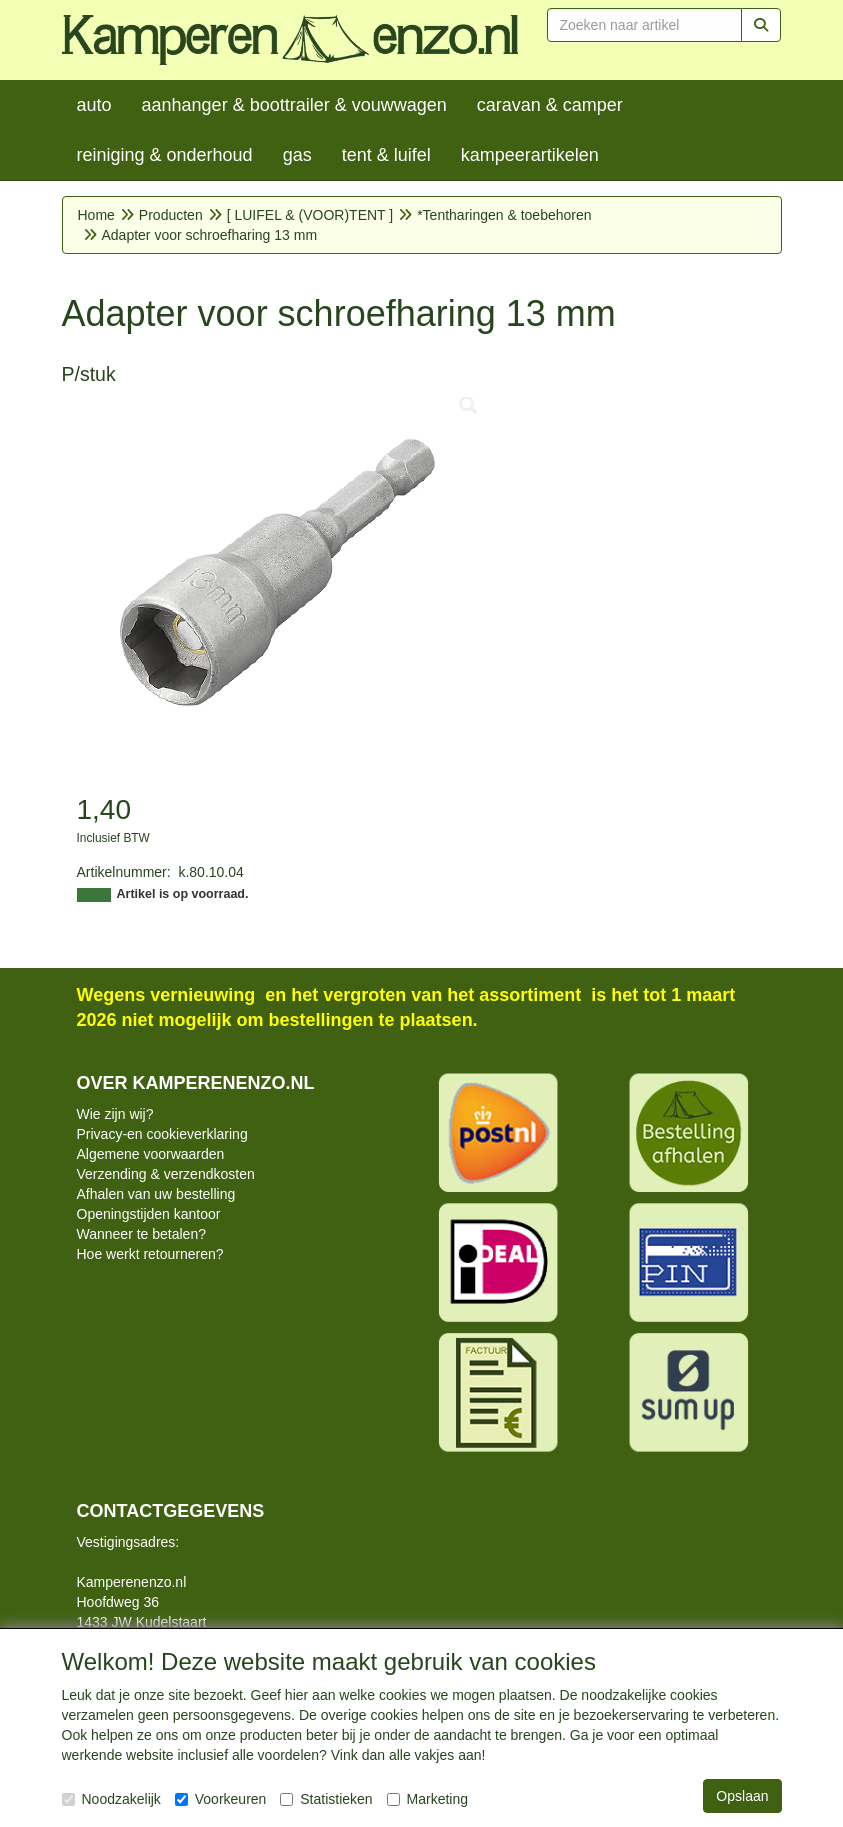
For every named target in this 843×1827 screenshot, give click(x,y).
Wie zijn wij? (115, 1114)
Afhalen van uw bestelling (156, 1194)
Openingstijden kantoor (149, 1214)
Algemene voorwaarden (151, 1154)
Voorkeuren (221, 1799)
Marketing (427, 1799)
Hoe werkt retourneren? (150, 1254)
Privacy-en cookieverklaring (162, 1134)
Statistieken (326, 1799)
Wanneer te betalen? (141, 1234)
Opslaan (742, 1796)
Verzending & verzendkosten (166, 1174)
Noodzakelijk (111, 1799)
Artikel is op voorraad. (183, 894)
